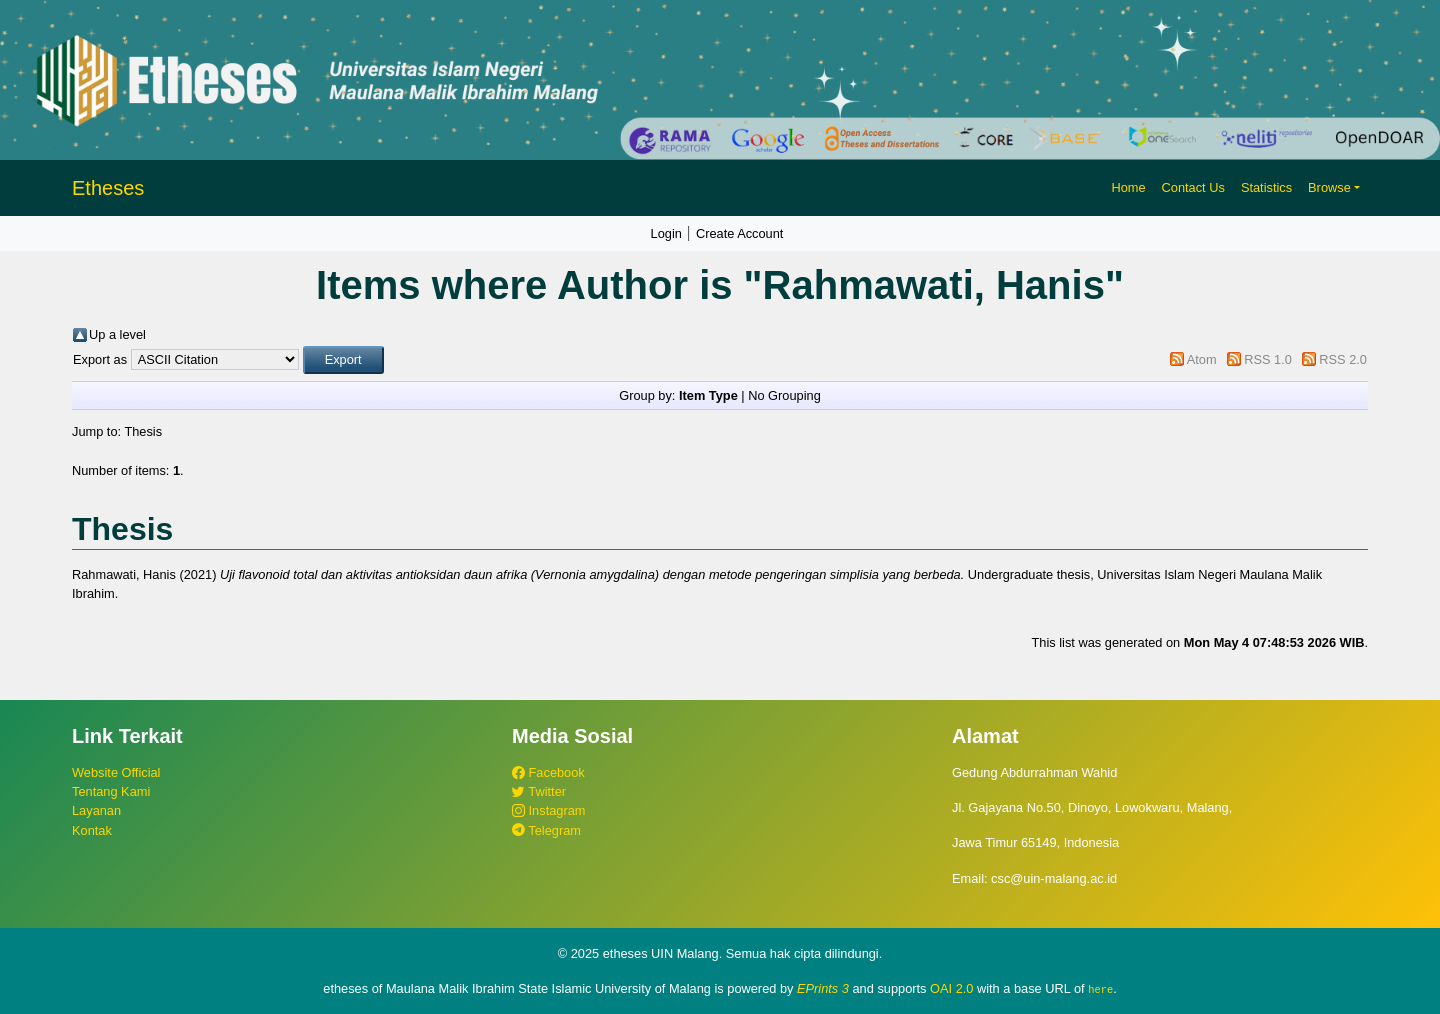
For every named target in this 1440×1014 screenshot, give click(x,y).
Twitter (539, 791)
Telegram (546, 830)
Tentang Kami (111, 791)
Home (1128, 187)
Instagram (548, 810)
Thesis (143, 431)
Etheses (108, 188)
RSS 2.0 (1343, 359)
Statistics (1266, 187)
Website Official (116, 772)
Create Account (740, 233)
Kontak (92, 830)
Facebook (548, 772)
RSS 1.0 (1268, 359)
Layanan (96, 810)
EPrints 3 (823, 988)
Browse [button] (1329, 187)
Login (666, 233)
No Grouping (784, 395)
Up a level (117, 334)
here (1100, 989)
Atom (1202, 359)
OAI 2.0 (951, 988)
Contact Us (1193, 187)
